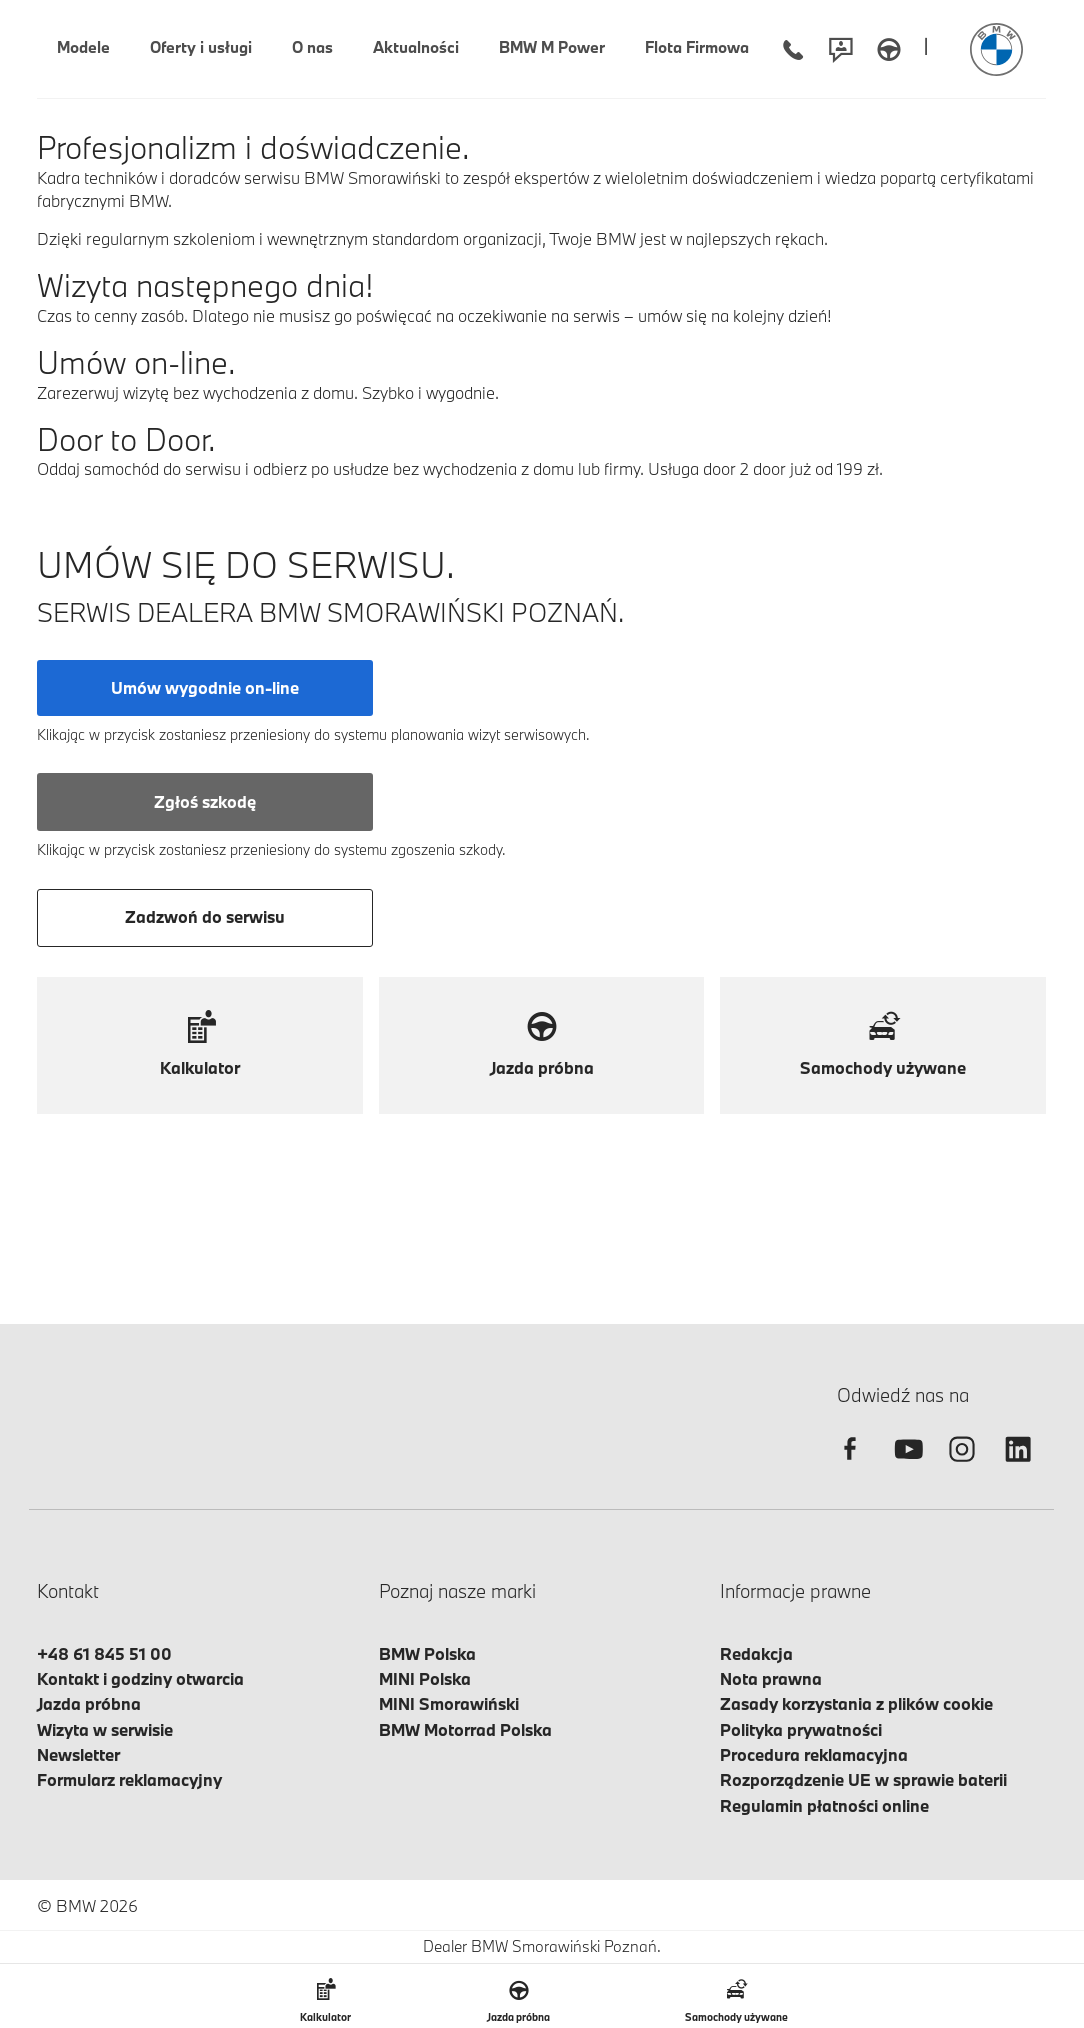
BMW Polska (427, 1653)
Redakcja (756, 1653)
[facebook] (850, 1466)
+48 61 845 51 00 (104, 1653)
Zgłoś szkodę (205, 801)
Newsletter (78, 1754)
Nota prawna (771, 1678)
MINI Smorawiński (449, 1703)
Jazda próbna (89, 1703)
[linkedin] (1018, 1466)
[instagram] (962, 1466)
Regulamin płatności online (824, 1805)
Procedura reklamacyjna (814, 1754)
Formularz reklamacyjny (129, 1779)
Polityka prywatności (801, 1729)
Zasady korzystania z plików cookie (856, 1703)
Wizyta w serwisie (105, 1729)
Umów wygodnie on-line (205, 687)
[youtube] (906, 1466)
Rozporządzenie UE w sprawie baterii (863, 1779)
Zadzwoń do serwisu (205, 916)
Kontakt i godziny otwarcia (140, 1678)
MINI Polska (425, 1678)
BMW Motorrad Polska (465, 1729)
